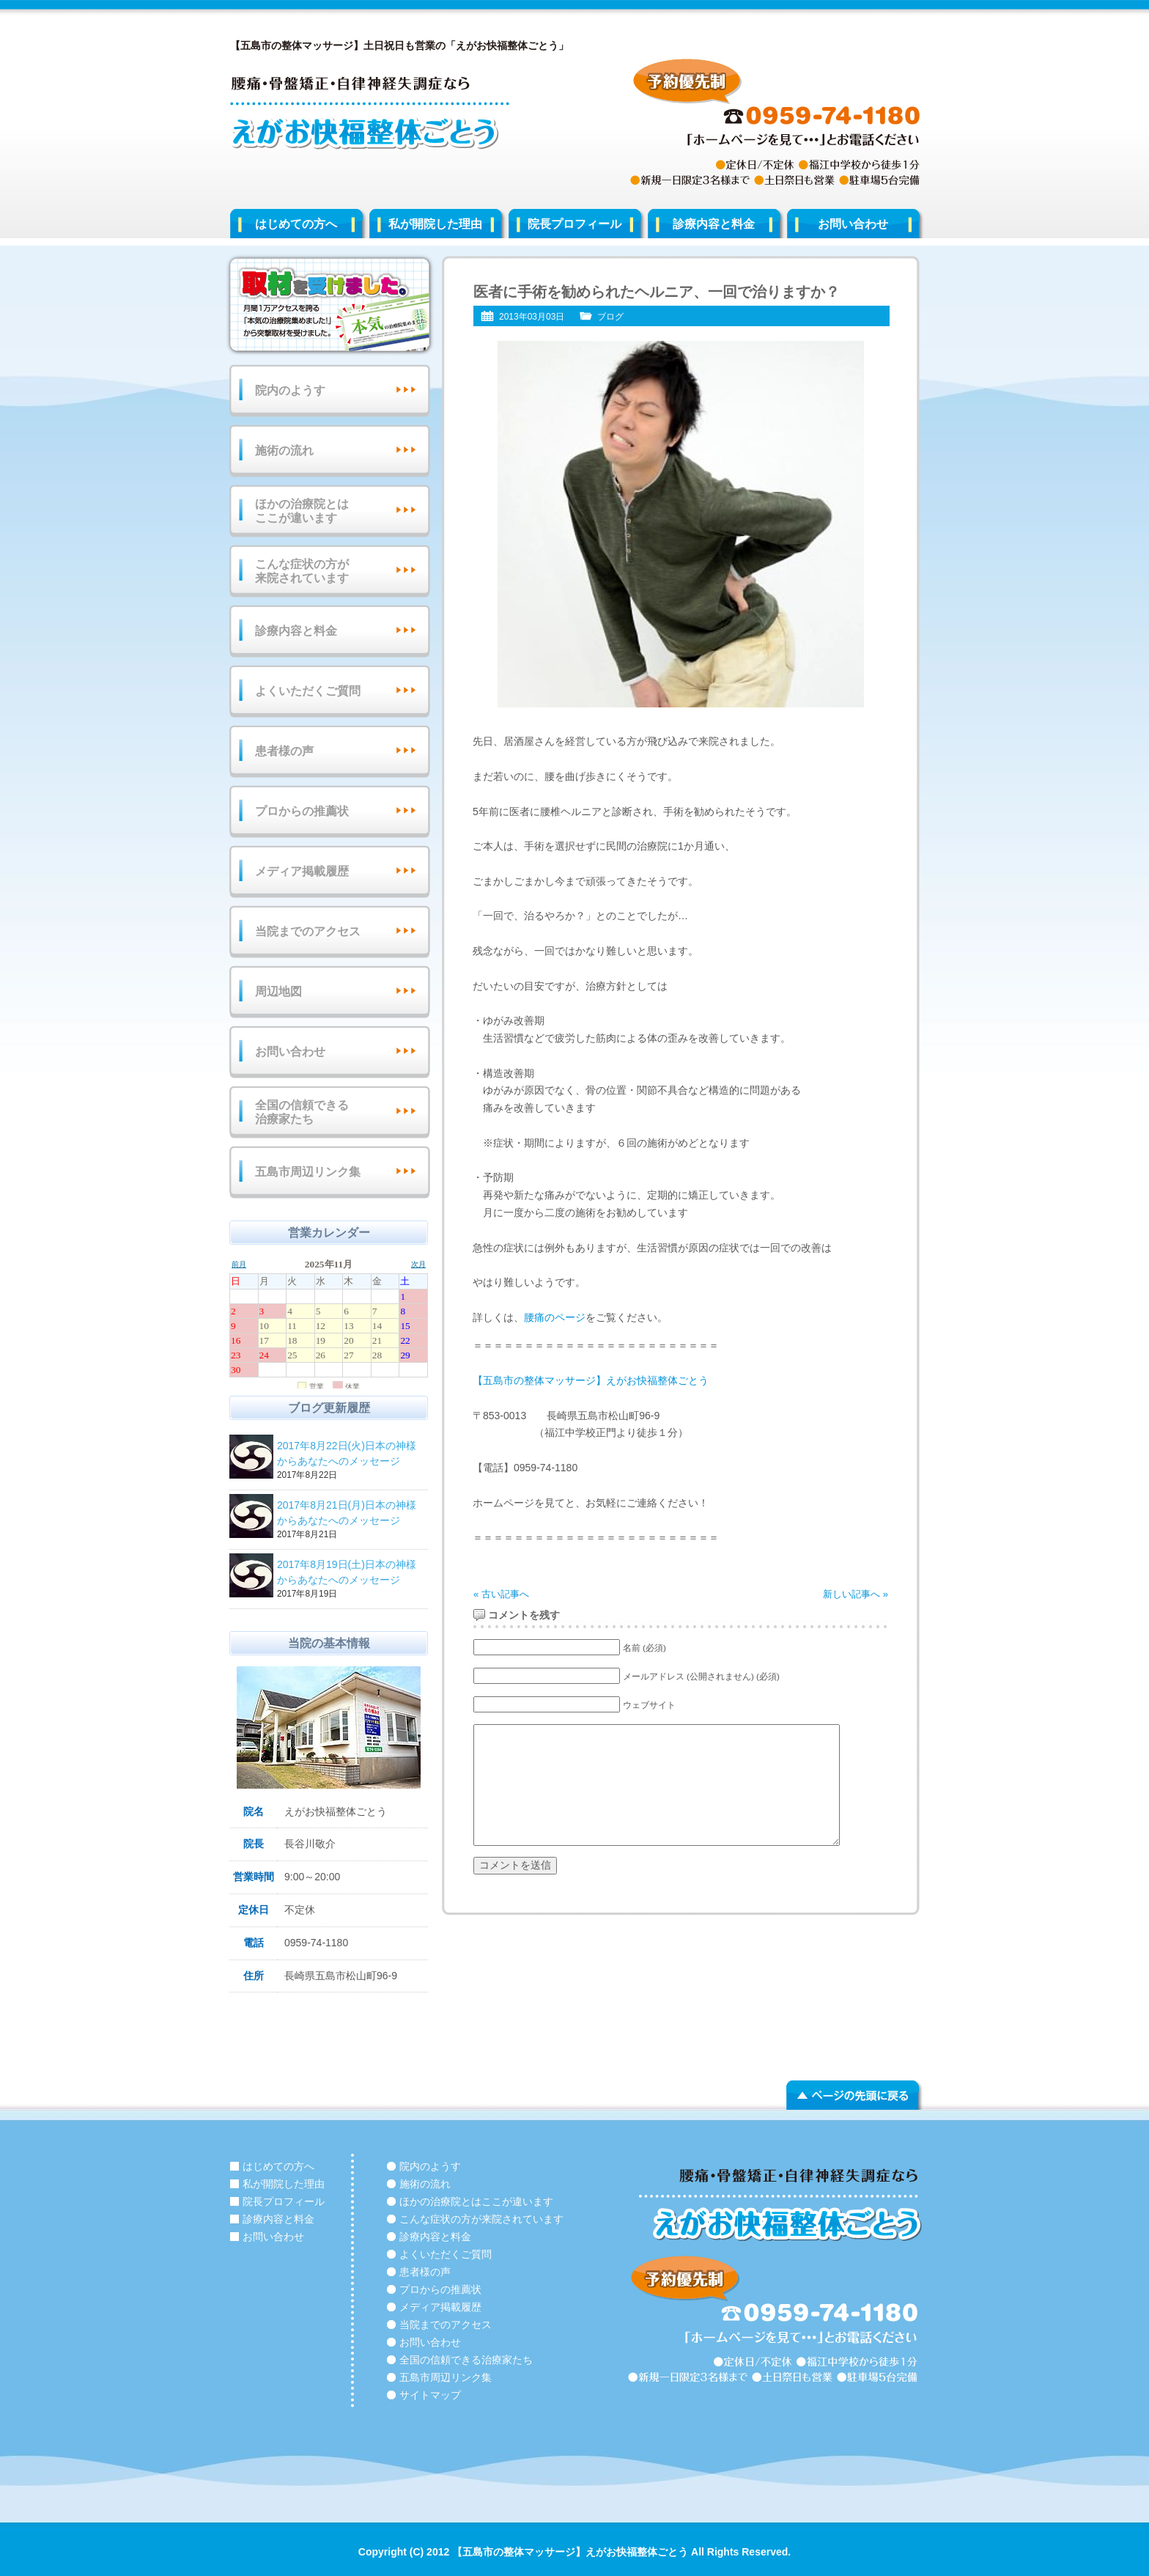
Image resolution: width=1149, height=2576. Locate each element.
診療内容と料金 (714, 224)
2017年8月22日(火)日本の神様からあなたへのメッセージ (350, 1454)
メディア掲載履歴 (302, 871)
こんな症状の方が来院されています (302, 571)
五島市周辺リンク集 (308, 1172)
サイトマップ (430, 2395)
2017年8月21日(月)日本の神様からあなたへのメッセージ (350, 1513)
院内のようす (290, 390)
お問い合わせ (853, 224)
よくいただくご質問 (308, 691)
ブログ (610, 317)
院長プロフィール (574, 224)
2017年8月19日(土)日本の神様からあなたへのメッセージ (350, 1573)
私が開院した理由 (435, 224)
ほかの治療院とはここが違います (302, 511)
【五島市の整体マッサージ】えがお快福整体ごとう (591, 1380)
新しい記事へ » (855, 1594)
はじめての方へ (296, 224)
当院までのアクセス (308, 931)
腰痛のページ (554, 1317)
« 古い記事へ (501, 1594)
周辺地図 (278, 991)
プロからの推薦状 (302, 811)
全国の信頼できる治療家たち (302, 1112)
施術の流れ (284, 450)
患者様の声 (284, 751)
